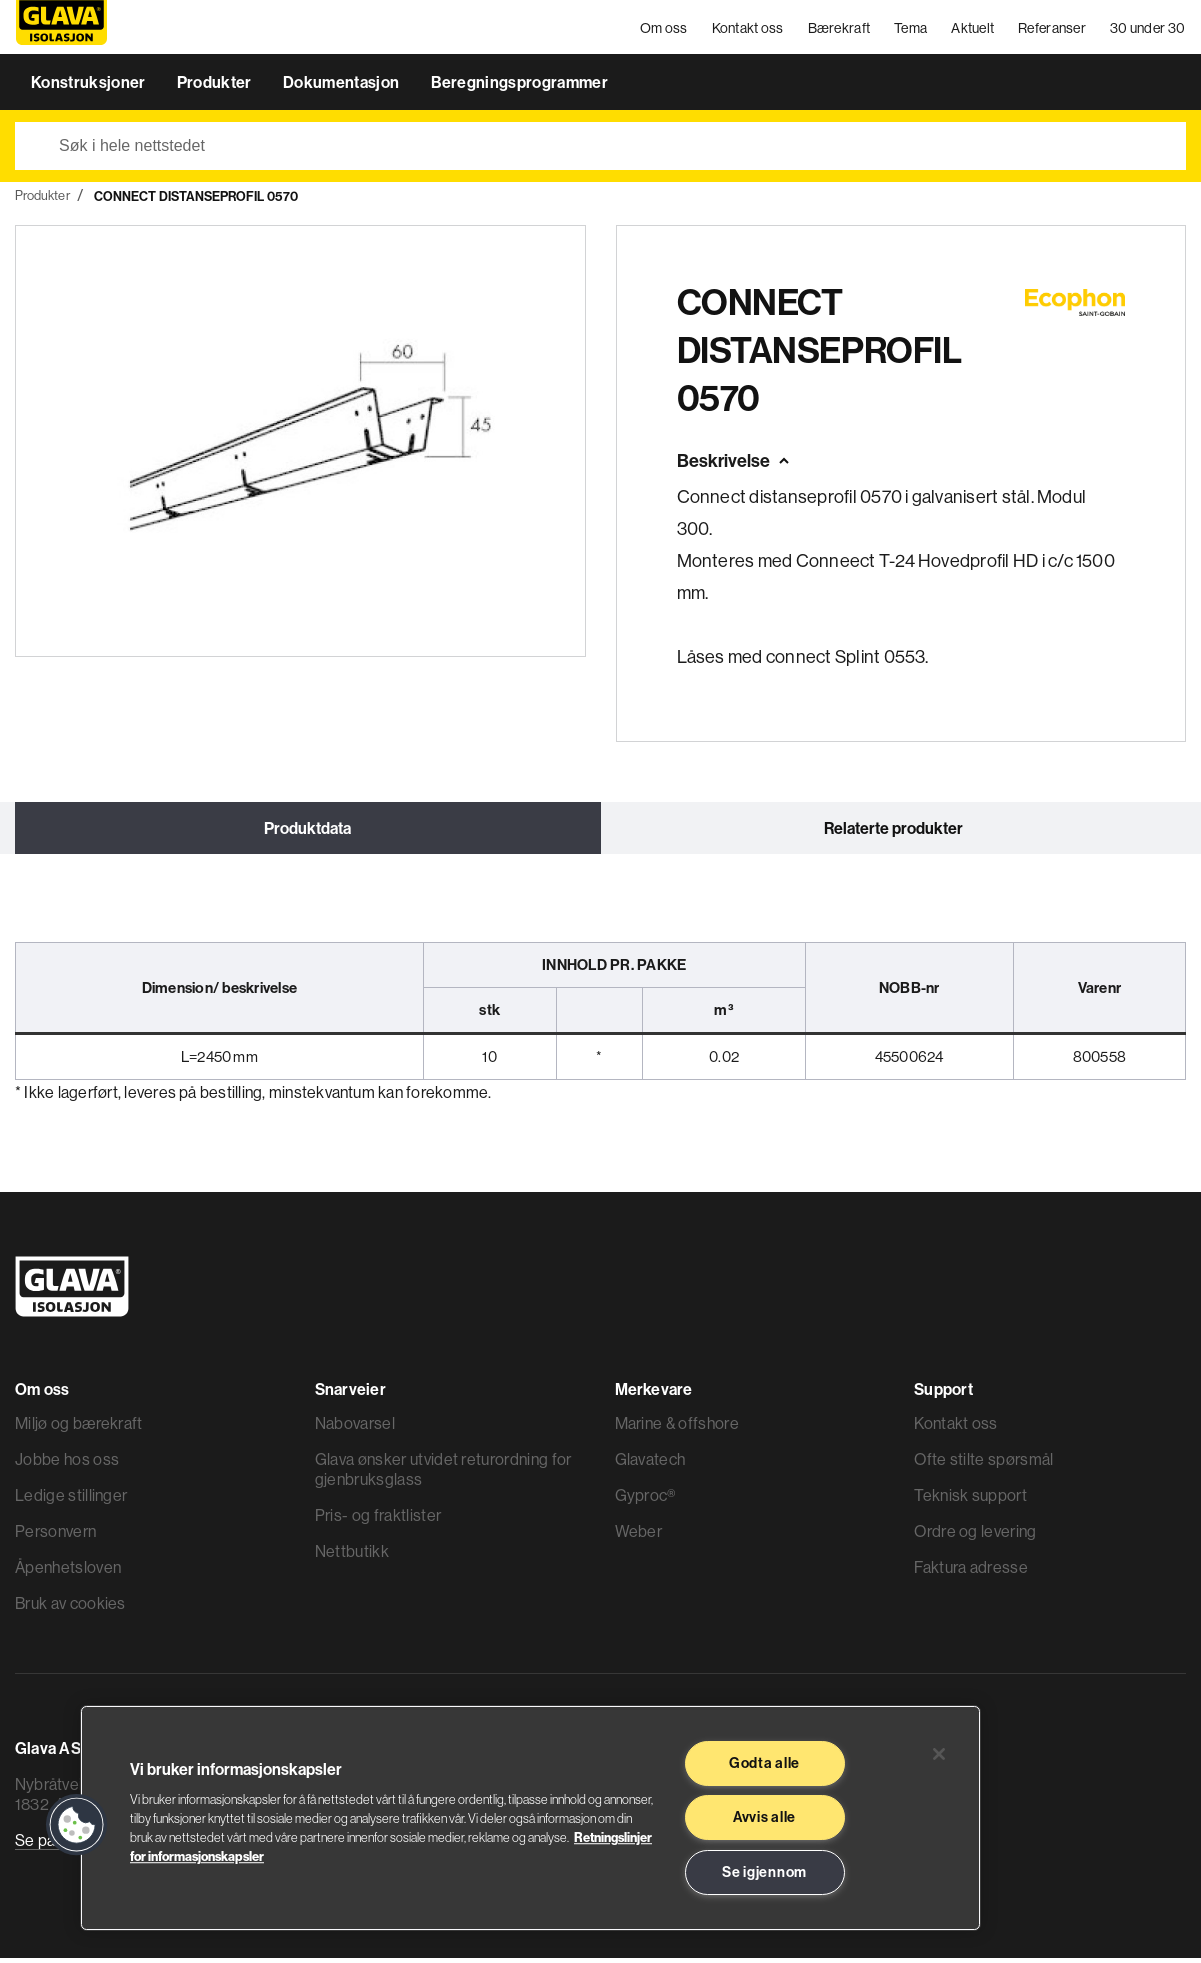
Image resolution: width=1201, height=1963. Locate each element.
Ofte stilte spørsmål (983, 1464)
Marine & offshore (677, 1428)
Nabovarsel (355, 1428)
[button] (77, 1825)
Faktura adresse (971, 1572)
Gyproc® (645, 1500)
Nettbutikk (352, 1556)
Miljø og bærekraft (79, 1428)
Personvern (55, 1536)
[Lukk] (939, 1754)
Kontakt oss (748, 30)
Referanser (1053, 30)
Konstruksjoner (90, 88)
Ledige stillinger (71, 1500)
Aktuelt (973, 30)
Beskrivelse (723, 466)
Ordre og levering (975, 1536)
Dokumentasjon (342, 88)
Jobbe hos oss (67, 1464)
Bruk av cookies (70, 1608)
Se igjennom (764, 1872)
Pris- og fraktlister (378, 1520)
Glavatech (650, 1464)
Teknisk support (970, 1500)
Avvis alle (764, 1817)
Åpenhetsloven (68, 1572)
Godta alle (764, 1763)
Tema (911, 30)
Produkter (216, 88)
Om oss (665, 30)
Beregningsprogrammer (519, 88)
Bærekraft (839, 30)
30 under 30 (1148, 30)
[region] (530, 1818)
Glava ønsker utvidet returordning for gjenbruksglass (443, 1474)
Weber (639, 1536)
